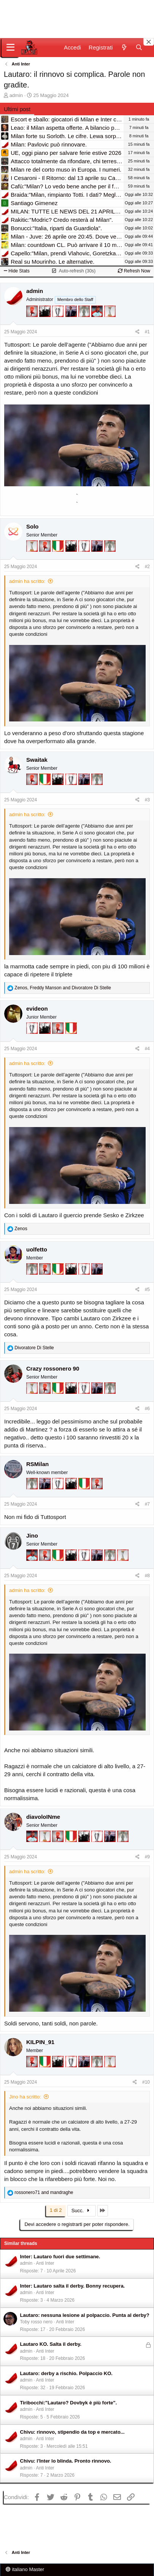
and (43, 2192)
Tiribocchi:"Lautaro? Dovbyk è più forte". (68, 2403)
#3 (147, 799)
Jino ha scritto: (25, 2097)
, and (62, 987)
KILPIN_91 (40, 2042)
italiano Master (25, 2569)
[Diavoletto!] (32, 322)
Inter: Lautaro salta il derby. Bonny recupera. (72, 2286)
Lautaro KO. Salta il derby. (51, 2344)
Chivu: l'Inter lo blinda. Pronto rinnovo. (65, 2461)
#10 (146, 2082)
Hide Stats (17, 271)
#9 (147, 1857)
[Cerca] (139, 47)
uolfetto (36, 1249)
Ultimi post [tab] (17, 109)
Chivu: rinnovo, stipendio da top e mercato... (72, 2432)
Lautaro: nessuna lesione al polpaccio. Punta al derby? (84, 2315)
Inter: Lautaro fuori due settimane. (60, 2256)
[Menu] (10, 47)
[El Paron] (45, 322)
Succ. (81, 2210)
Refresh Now (134, 271)
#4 (147, 1048)
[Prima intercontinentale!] (110, 322)
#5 (147, 1289)
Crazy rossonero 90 (52, 1368)
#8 (147, 1575)
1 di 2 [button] (56, 2210)
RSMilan (37, 1464)
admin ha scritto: (27, 581)
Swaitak (37, 759)
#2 (147, 566)
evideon (37, 1008)
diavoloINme (43, 1816)
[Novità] (123, 47)
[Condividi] (137, 332)
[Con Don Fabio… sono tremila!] (71, 322)
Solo (32, 526)
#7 (147, 1504)
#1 (147, 331)
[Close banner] (148, 42)
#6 (147, 1408)
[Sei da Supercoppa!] (84, 322)
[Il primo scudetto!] (58, 557)
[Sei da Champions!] (58, 322)
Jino (32, 1535)
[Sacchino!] (97, 322)
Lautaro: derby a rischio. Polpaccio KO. (66, 2373)
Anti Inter (45, 2263)
